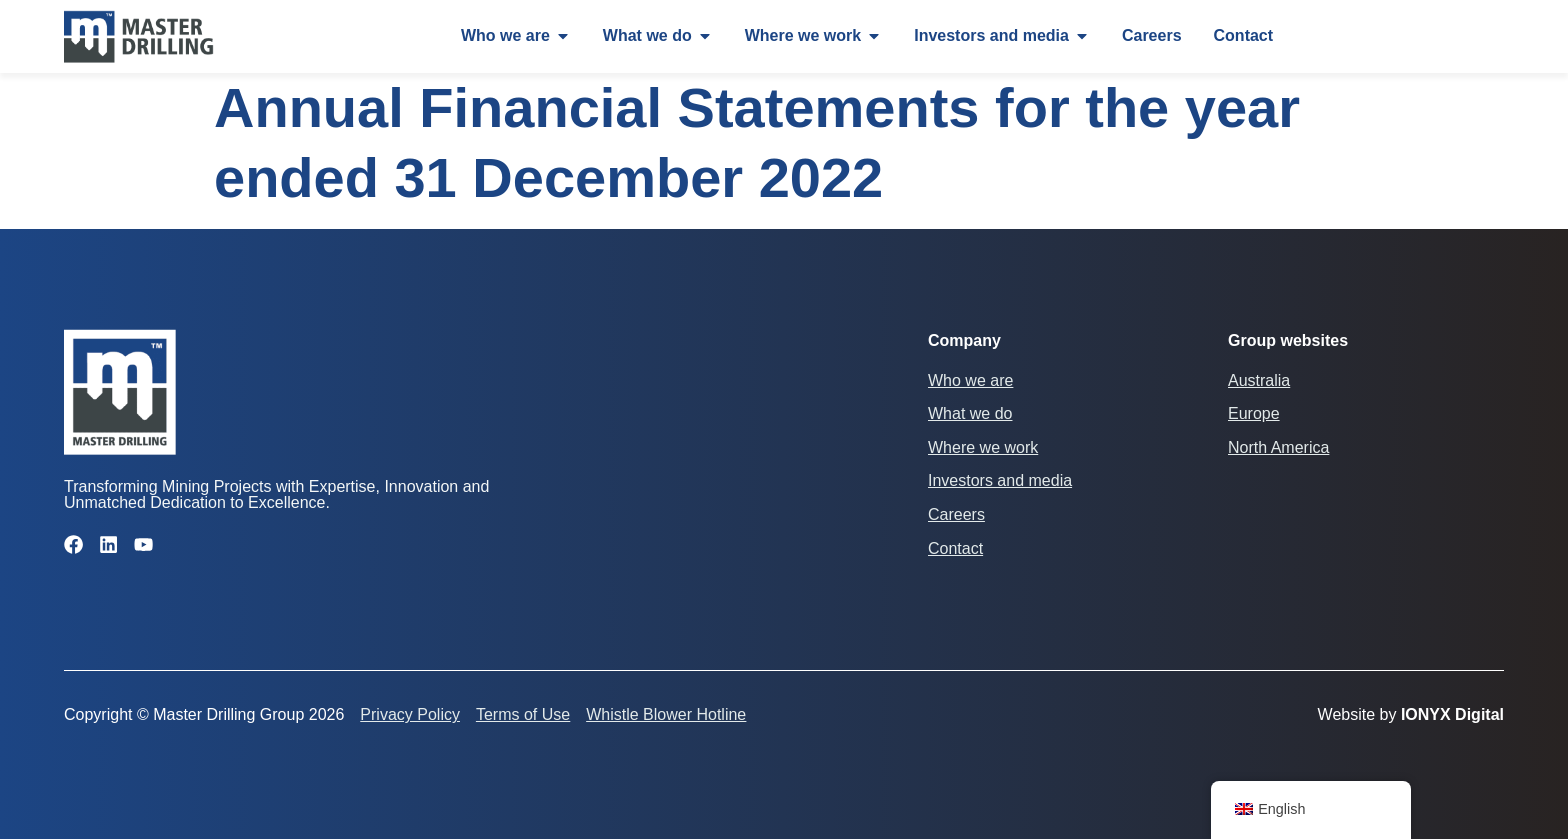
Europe (1254, 413)
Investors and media (1000, 480)
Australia (1259, 380)
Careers (956, 514)
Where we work (983, 447)
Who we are (970, 380)
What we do (970, 413)
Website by (1411, 714)
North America (1278, 447)
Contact (955, 548)
